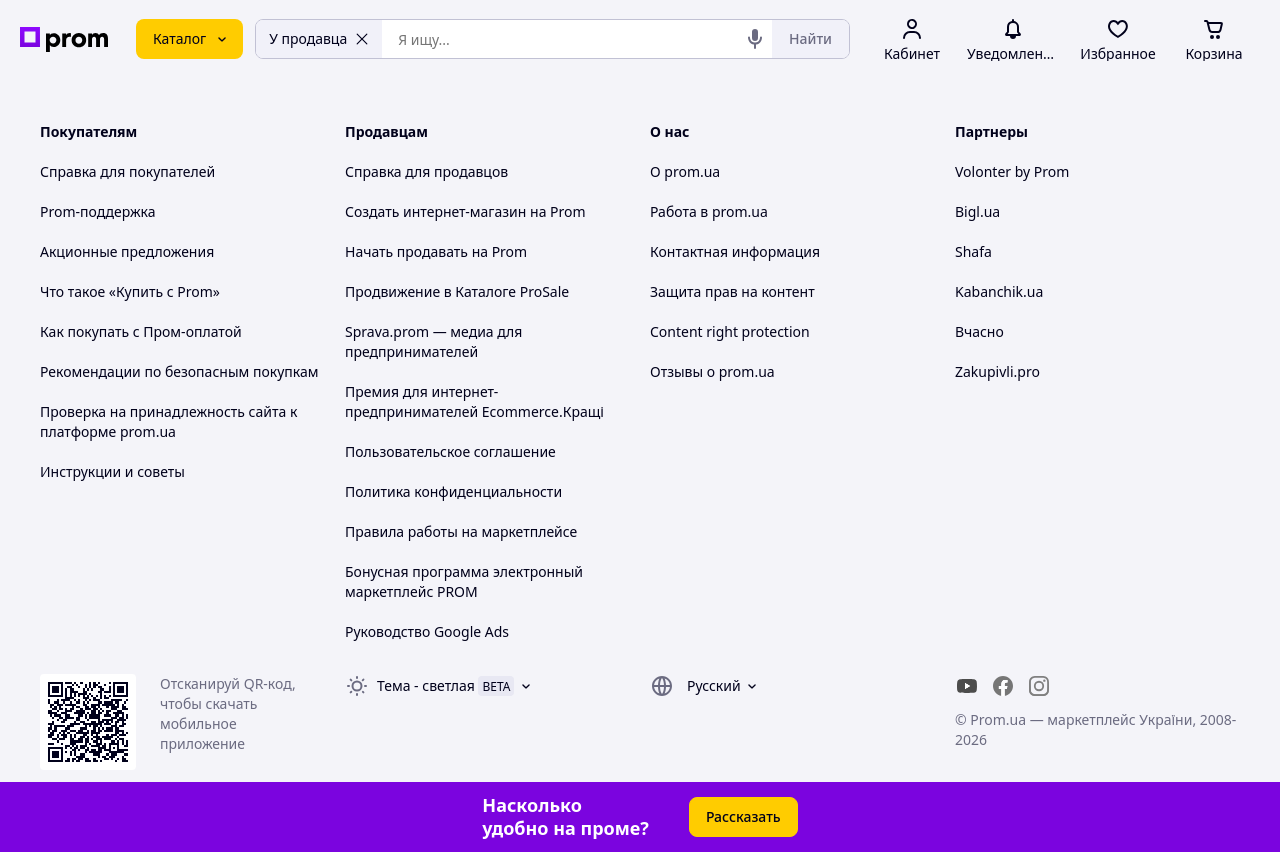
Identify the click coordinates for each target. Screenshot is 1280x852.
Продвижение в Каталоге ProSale (457, 291)
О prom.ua (685, 171)
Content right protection (730, 331)
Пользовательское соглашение (450, 451)
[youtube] (967, 686)
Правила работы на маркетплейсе (461, 531)
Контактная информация (735, 251)
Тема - (426, 685)
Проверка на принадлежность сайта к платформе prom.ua (168, 421)
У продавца (319, 38)
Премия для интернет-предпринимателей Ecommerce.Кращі (474, 401)
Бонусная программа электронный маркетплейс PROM (464, 581)
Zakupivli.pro (997, 371)
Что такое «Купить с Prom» (130, 291)
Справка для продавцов (426, 171)
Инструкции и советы (112, 471)
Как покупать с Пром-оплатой (141, 331)
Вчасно (979, 331)
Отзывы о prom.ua (712, 371)
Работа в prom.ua (709, 211)
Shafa (973, 251)
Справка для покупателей (127, 171)
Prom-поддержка (98, 211)
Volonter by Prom (1012, 171)
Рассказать (743, 816)
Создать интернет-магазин (435, 211)
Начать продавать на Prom (436, 251)
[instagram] (1039, 686)
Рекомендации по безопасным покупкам (179, 371)
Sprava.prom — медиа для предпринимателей (433, 341)
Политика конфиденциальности (453, 491)
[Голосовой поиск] (755, 39)
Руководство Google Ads (427, 631)
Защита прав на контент (732, 291)
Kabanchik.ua (999, 291)
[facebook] (1003, 686)
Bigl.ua (977, 211)
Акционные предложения (127, 251)
